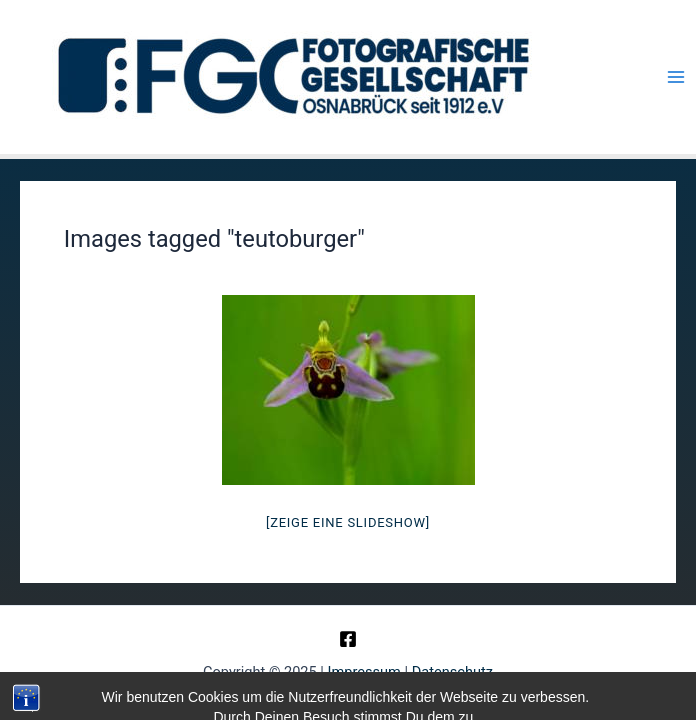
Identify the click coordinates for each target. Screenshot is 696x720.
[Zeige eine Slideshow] (348, 522)
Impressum (364, 672)
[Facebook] (348, 639)
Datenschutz (452, 672)
